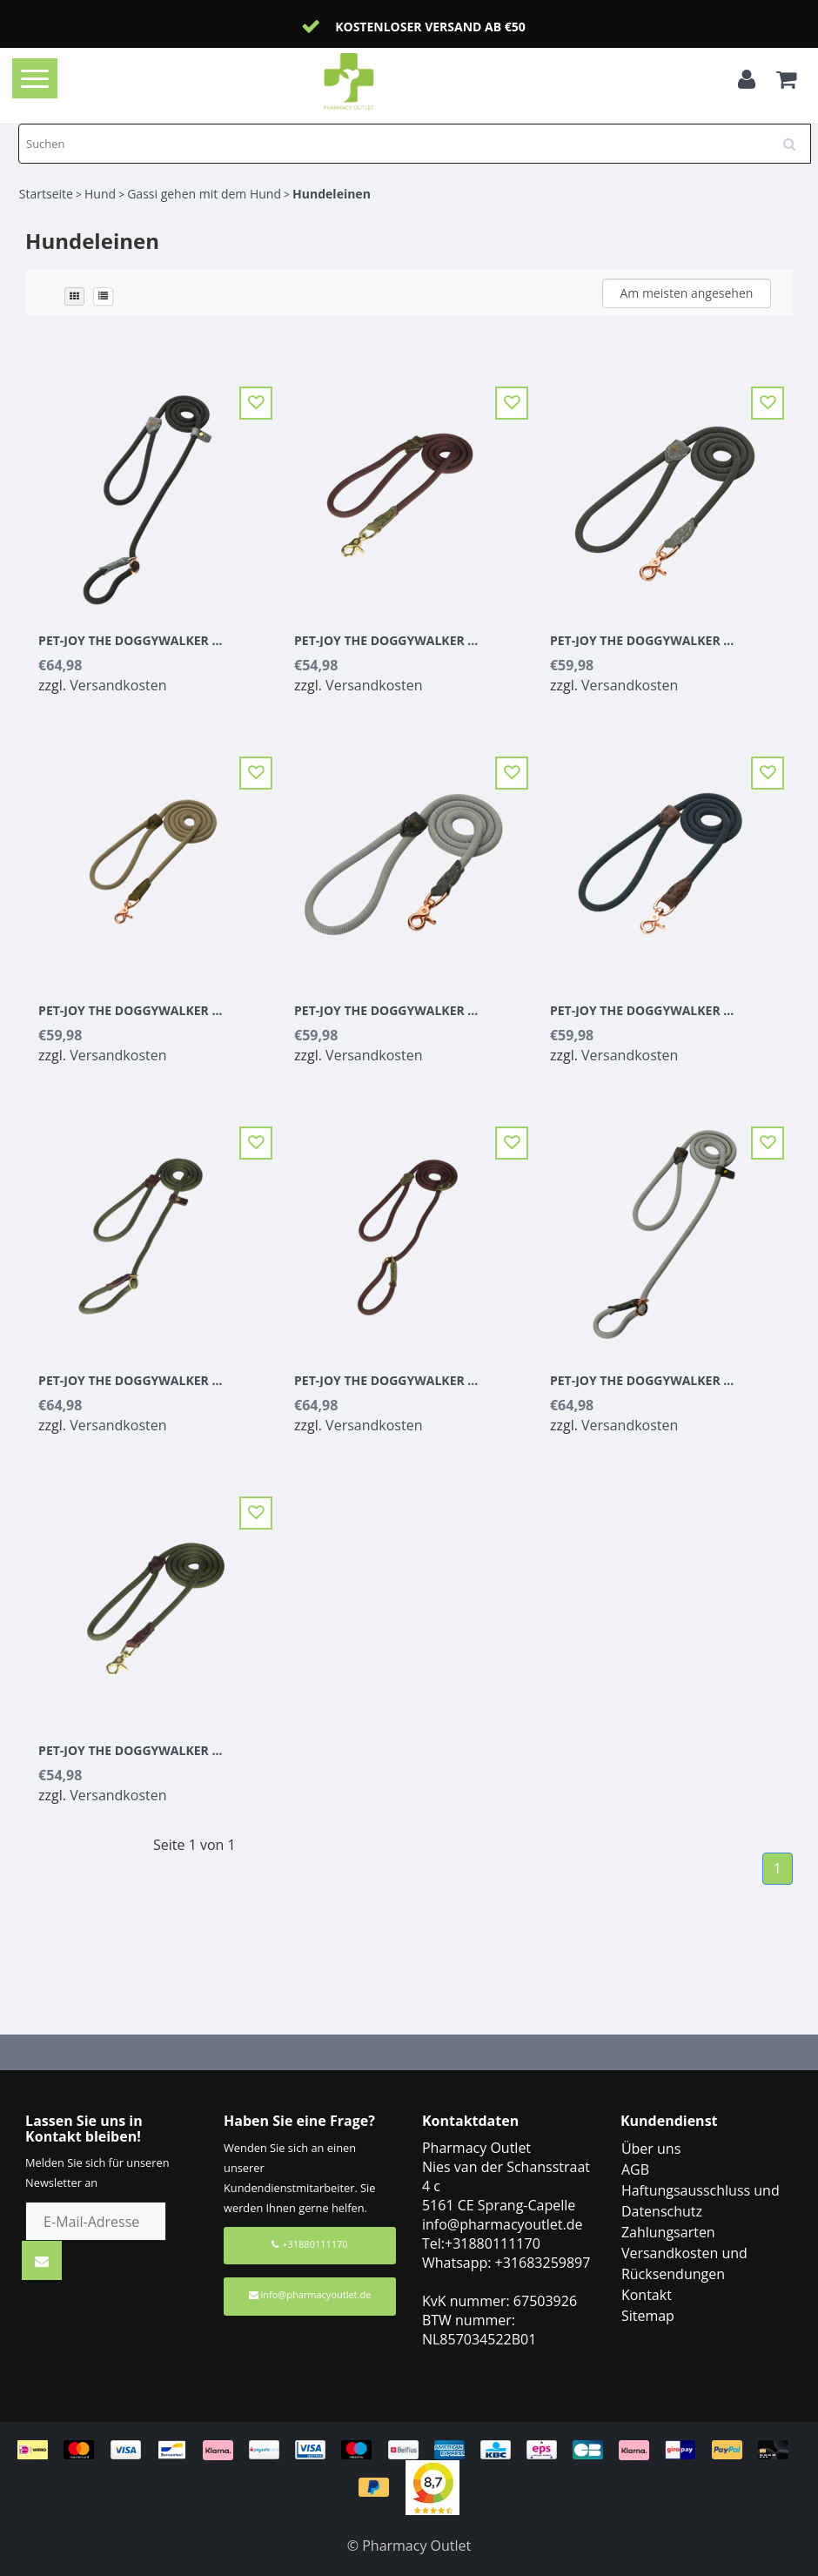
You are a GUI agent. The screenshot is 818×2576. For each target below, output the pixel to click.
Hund (100, 193)
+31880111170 (309, 2243)
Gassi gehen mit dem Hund (204, 193)
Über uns (651, 2148)
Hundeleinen (331, 193)
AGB (635, 2169)
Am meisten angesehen (686, 293)
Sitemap (647, 2315)
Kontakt (646, 2294)
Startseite (46, 193)
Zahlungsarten (668, 2232)
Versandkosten (118, 685)
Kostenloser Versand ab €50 (430, 26)
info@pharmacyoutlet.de (310, 2294)
